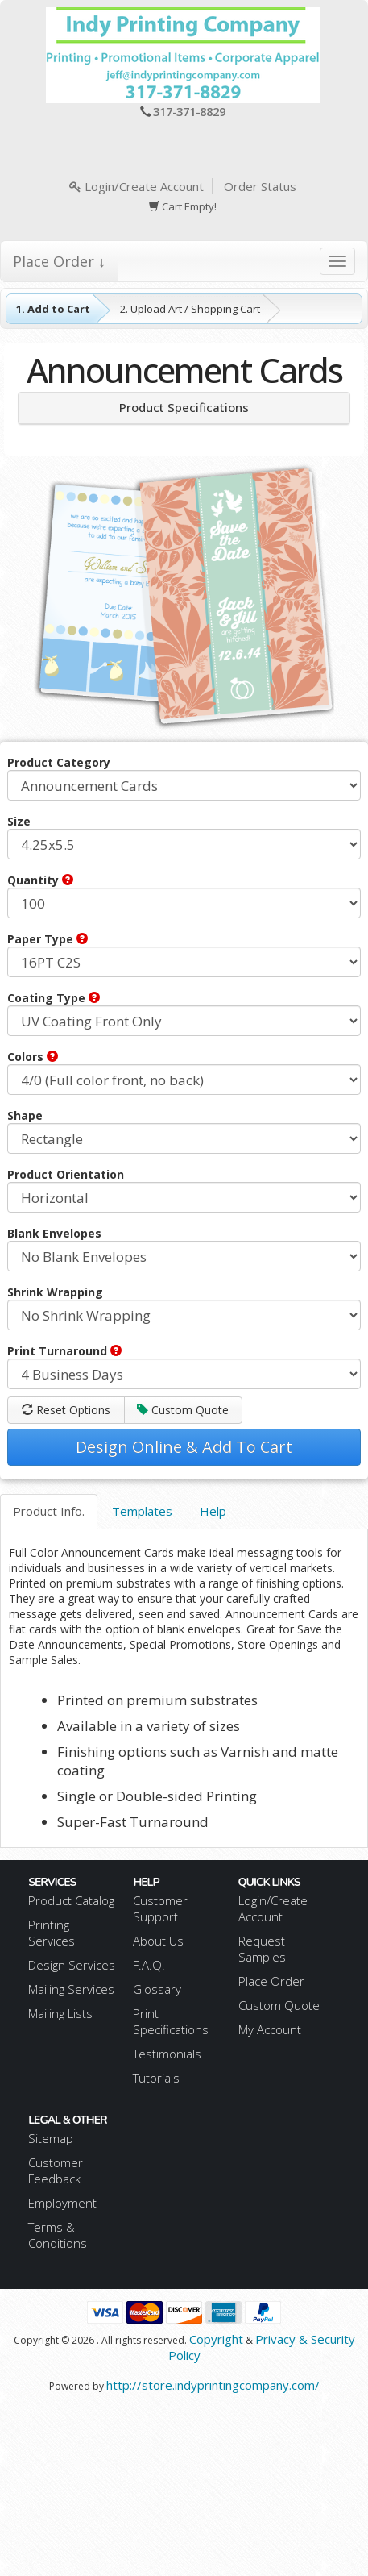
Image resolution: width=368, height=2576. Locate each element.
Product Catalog (71, 1900)
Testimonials (167, 2053)
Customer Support (160, 1908)
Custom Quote (183, 1409)
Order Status (260, 186)
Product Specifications (184, 407)
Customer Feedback (55, 2170)
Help (213, 1511)
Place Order (271, 1981)
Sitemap (50, 2138)
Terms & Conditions (57, 2235)
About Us (158, 1941)
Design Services (71, 1965)
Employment (62, 2203)
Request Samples (262, 1949)
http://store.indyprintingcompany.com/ (213, 2385)
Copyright (216, 2339)
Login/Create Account (136, 186)
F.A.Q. (149, 1965)
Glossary (157, 1989)
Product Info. (49, 1511)
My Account (269, 2029)
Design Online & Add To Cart (184, 1447)
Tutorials (156, 2078)
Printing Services (51, 1932)
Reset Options (66, 1409)
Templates (142, 1511)
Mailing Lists (60, 2013)
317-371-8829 (189, 111)
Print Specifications (171, 2021)
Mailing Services (71, 1989)
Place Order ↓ (59, 261)
